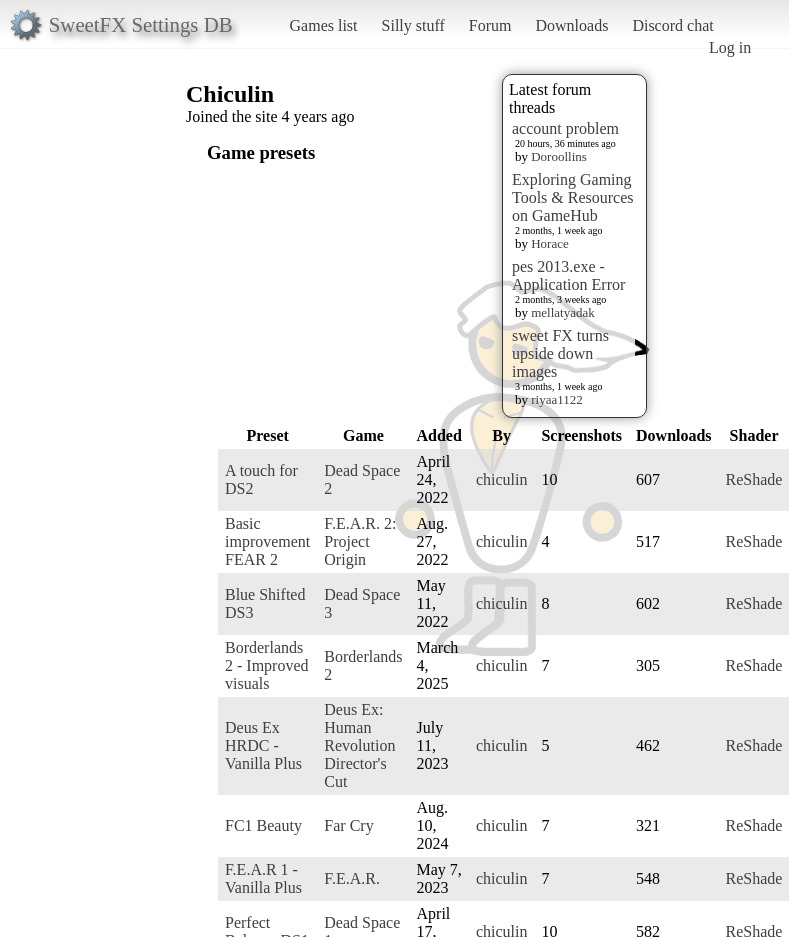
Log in (730, 47)
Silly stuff (413, 25)
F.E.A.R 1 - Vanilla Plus (263, 878)
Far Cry (348, 825)
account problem (565, 128)
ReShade (754, 479)
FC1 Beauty (263, 825)
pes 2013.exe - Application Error (568, 275)
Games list (324, 25)
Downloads (571, 25)
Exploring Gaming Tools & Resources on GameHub (573, 197)
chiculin (502, 479)
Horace (550, 243)
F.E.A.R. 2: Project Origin (360, 541)
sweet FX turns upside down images (560, 353)
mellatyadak (563, 312)
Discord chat (672, 25)
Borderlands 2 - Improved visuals (267, 665)
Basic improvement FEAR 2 (267, 541)
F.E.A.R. (352, 878)
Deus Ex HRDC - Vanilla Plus (263, 745)
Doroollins (559, 156)
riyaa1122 (557, 399)
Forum (490, 25)
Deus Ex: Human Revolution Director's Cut (359, 745)
